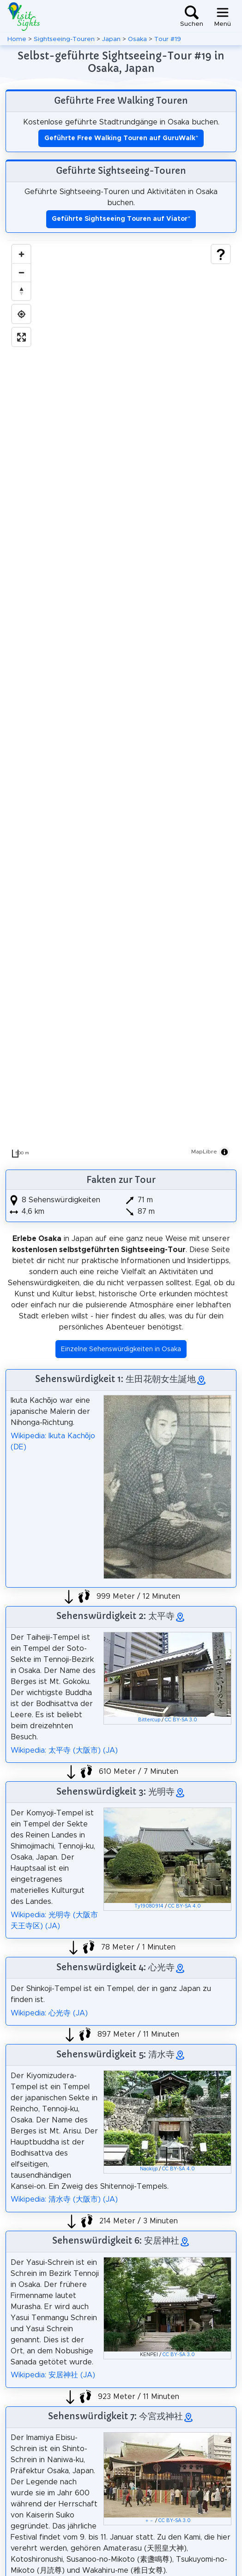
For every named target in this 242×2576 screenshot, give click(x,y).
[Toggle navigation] (223, 16)
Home (16, 39)
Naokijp (148, 2169)
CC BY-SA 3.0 (181, 1720)
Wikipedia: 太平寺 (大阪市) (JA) (64, 1750)
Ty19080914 (148, 1906)
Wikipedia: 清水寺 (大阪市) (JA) (64, 2199)
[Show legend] (221, 254)
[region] (121, 701)
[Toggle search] (191, 16)
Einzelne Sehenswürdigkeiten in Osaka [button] (121, 1349)
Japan (111, 39)
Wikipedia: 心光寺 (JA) (49, 2013)
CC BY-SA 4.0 (184, 1906)
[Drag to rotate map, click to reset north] (21, 291)
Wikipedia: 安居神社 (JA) (53, 2375)
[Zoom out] (21, 272)
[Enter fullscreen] (21, 337)
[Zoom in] (21, 254)
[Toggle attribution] (224, 1152)
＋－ (149, 2520)
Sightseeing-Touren (64, 39)
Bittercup (149, 1720)
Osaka (137, 39)
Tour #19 (167, 39)
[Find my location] (21, 314)
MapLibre (204, 1151)
